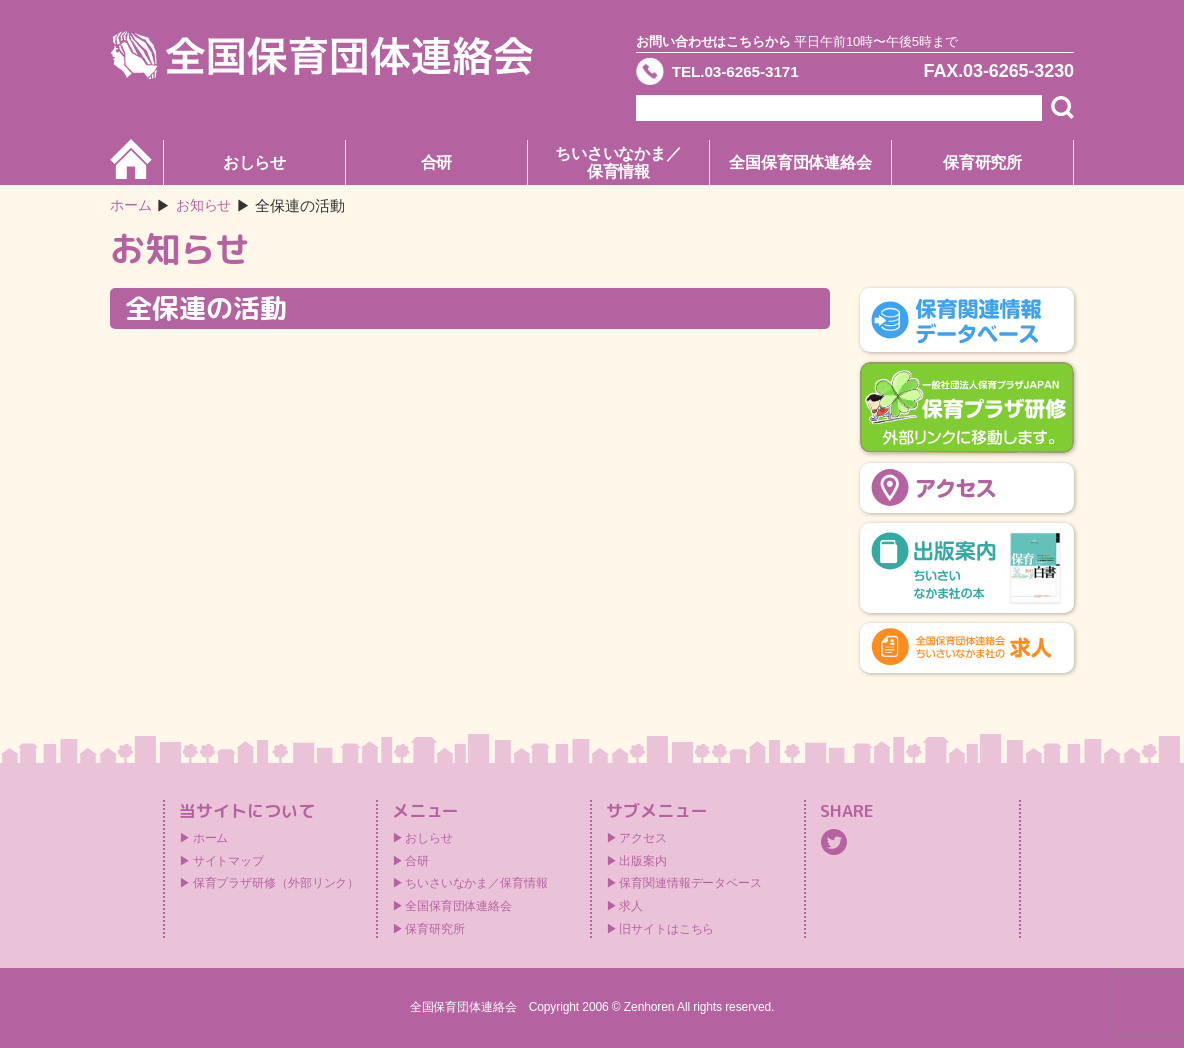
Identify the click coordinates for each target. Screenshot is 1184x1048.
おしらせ (255, 162)
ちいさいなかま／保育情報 (618, 162)
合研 (437, 162)
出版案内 (643, 861)
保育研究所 (983, 162)
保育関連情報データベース (690, 883)
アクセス (643, 838)
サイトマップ (228, 861)
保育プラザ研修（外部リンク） (276, 883)
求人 (631, 906)
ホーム (132, 205)
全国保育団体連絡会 (800, 162)
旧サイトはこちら (666, 929)
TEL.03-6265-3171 (749, 74)
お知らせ (209, 205)
